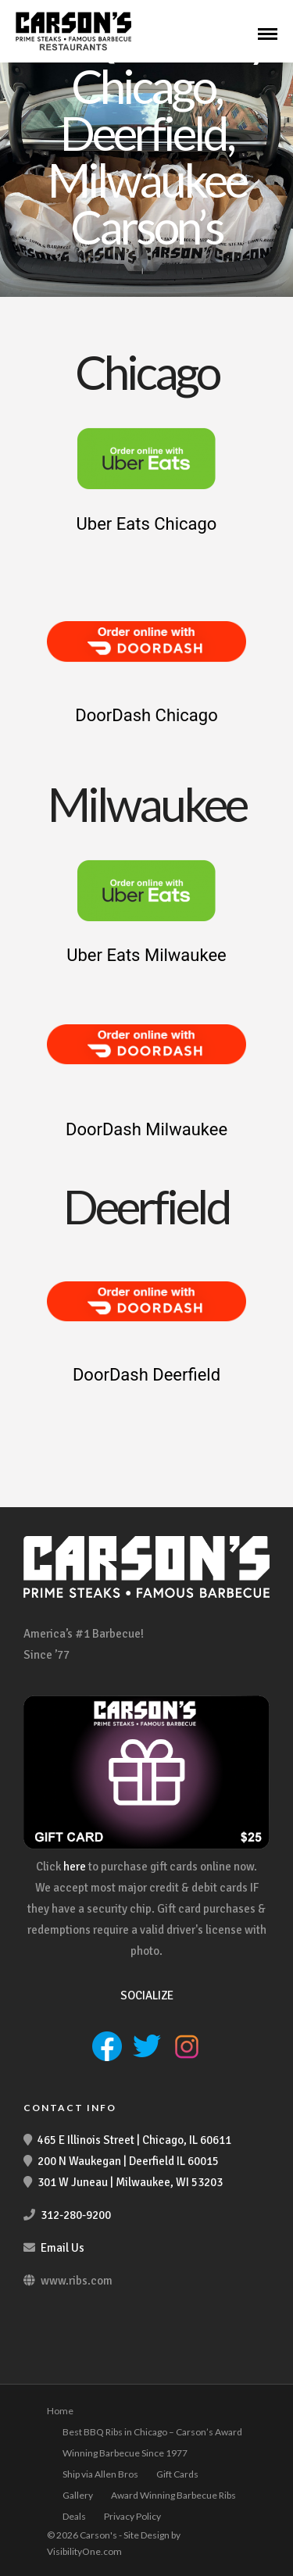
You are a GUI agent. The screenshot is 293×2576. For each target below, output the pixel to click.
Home (60, 2411)
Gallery (78, 2495)
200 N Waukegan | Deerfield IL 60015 (128, 2161)
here (74, 1867)
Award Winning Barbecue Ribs (173, 2495)
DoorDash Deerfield (146, 1374)
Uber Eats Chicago (147, 524)
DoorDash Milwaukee (146, 1129)
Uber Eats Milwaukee (146, 955)
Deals (74, 2516)
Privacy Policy (132, 2516)
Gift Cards (177, 2474)
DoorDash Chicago (146, 715)
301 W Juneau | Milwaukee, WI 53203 (130, 2182)
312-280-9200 (76, 2215)
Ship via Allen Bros (100, 2474)
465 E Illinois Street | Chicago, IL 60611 (134, 2140)
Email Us (62, 2248)
